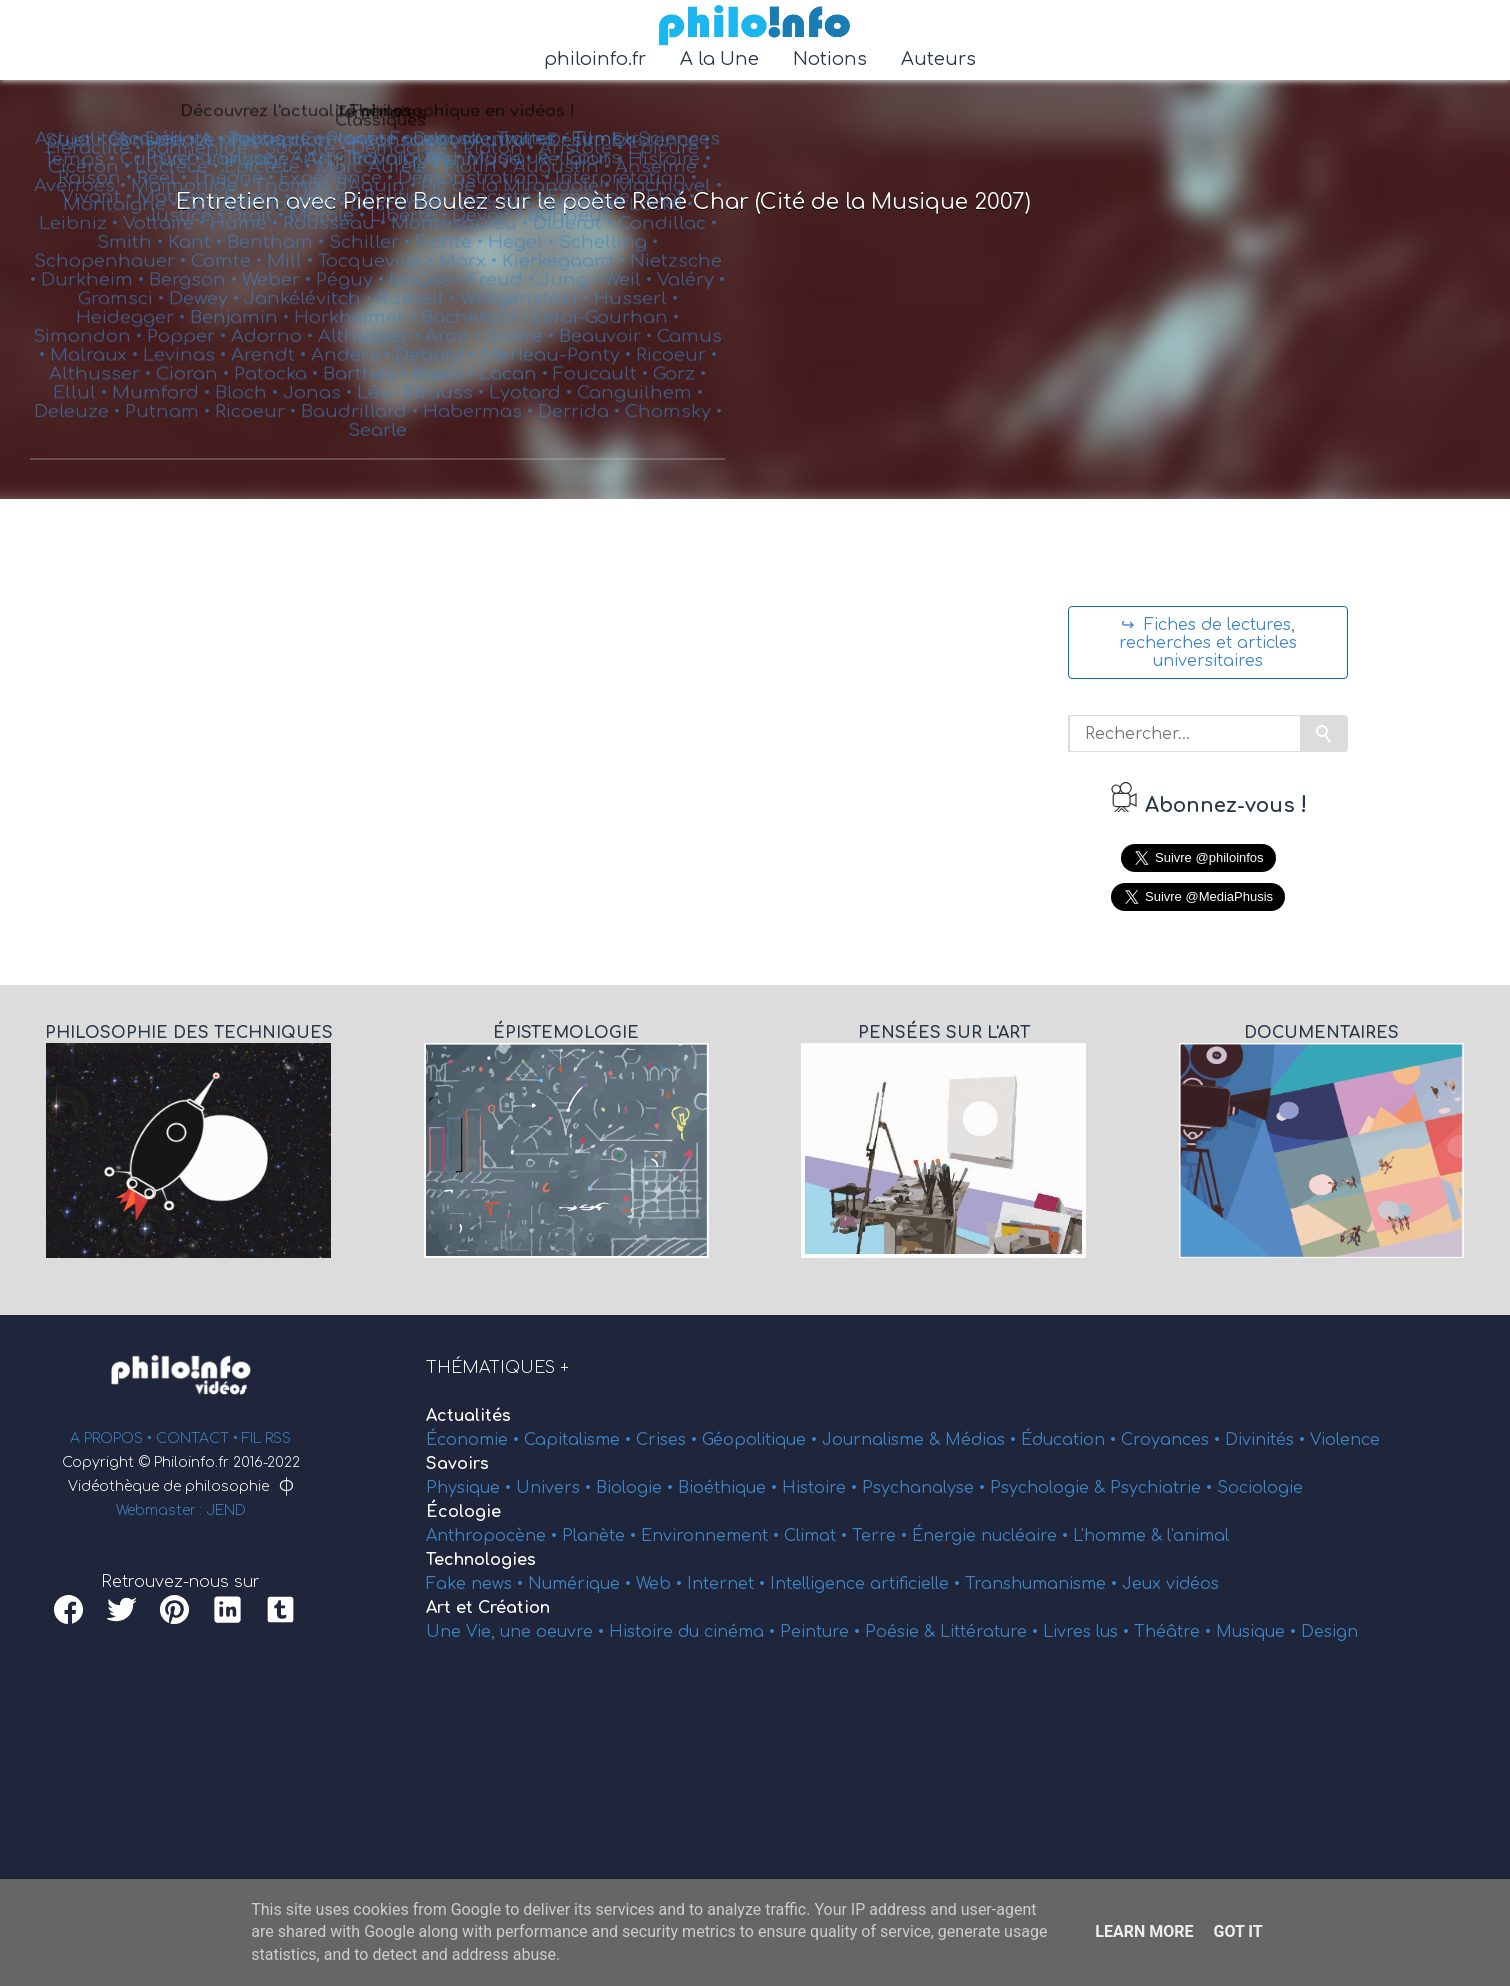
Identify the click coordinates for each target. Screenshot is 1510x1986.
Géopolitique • (762, 1440)
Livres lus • (1088, 1632)
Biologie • (637, 1488)
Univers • (556, 1488)
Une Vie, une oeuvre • (517, 1632)
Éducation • (1071, 1440)
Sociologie (1260, 1488)
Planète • (601, 1536)
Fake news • (477, 1584)
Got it (1237, 1931)
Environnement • (712, 1536)
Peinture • (822, 1632)
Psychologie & (1050, 1488)
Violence (1345, 1440)
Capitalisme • (580, 1440)
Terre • (882, 1536)
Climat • (818, 1536)
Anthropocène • (494, 1536)
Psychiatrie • (1163, 1488)
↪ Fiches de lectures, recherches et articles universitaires (1208, 643)
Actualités (468, 1416)
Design (1329, 1632)
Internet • (728, 1584)
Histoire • (822, 1488)
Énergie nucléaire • (992, 1536)
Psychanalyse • (926, 1488)
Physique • (471, 1488)
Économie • (475, 1440)
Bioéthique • (730, 1488)
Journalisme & (883, 1440)
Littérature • (991, 1632)
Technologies (481, 1560)
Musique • (1258, 1632)
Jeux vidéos (1170, 1584)
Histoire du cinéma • (694, 1632)
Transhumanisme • (1043, 1584)
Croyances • (1173, 1440)
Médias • (983, 1440)
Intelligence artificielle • (867, 1584)
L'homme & (1120, 1536)
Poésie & (902, 1632)
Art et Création (488, 1608)
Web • (661, 1584)
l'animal (1198, 1536)
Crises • (669, 1440)
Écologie (463, 1512)
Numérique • (582, 1584)
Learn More (1144, 1931)
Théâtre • (1175, 1632)
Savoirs (457, 1464)
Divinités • (1267, 1440)
